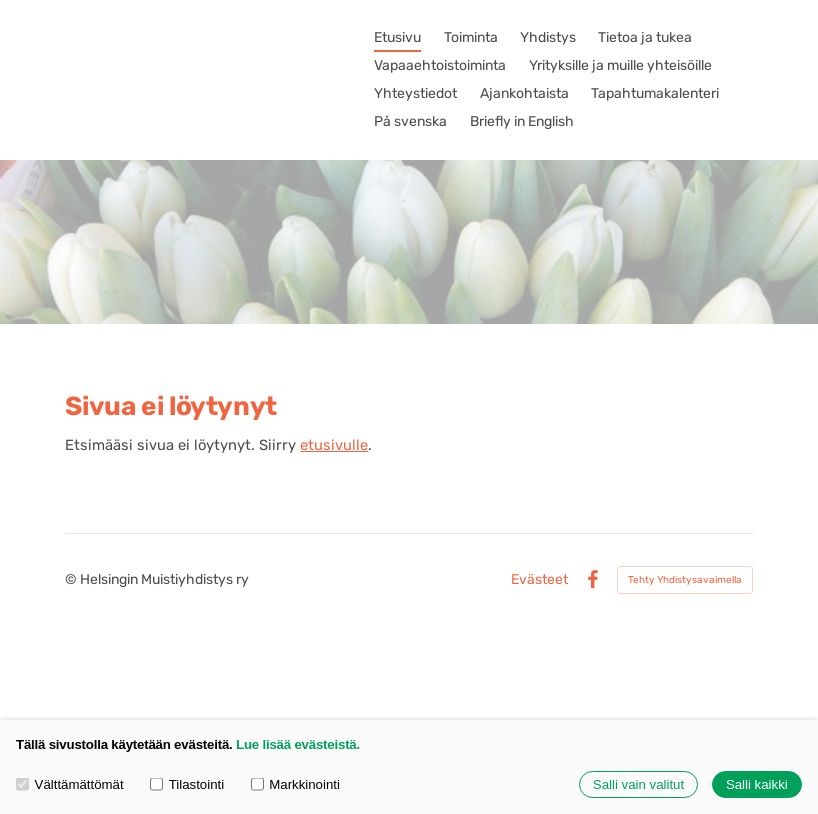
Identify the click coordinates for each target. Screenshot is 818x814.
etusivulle (334, 445)
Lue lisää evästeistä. (298, 744)
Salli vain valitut (638, 784)
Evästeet (539, 580)
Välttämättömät (70, 784)
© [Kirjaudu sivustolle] (72, 579)
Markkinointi (295, 784)
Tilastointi (187, 784)
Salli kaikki (757, 784)
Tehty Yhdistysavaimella (685, 580)
